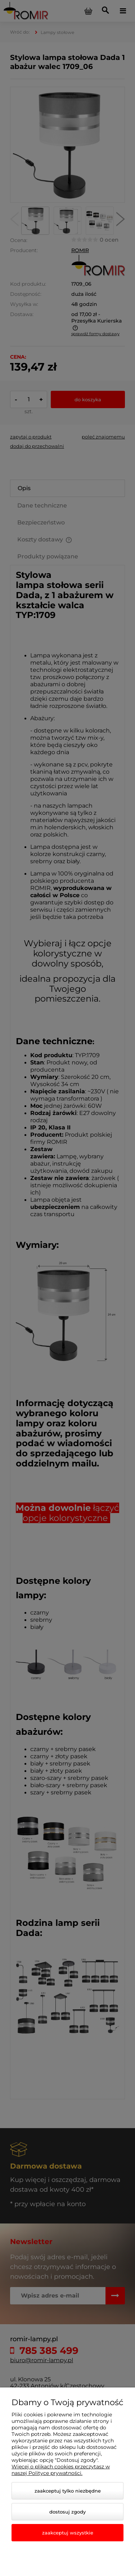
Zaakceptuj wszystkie (67, 2533)
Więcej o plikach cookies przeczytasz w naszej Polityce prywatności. (61, 2469)
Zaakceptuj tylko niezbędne (68, 2491)
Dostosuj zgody (67, 2512)
